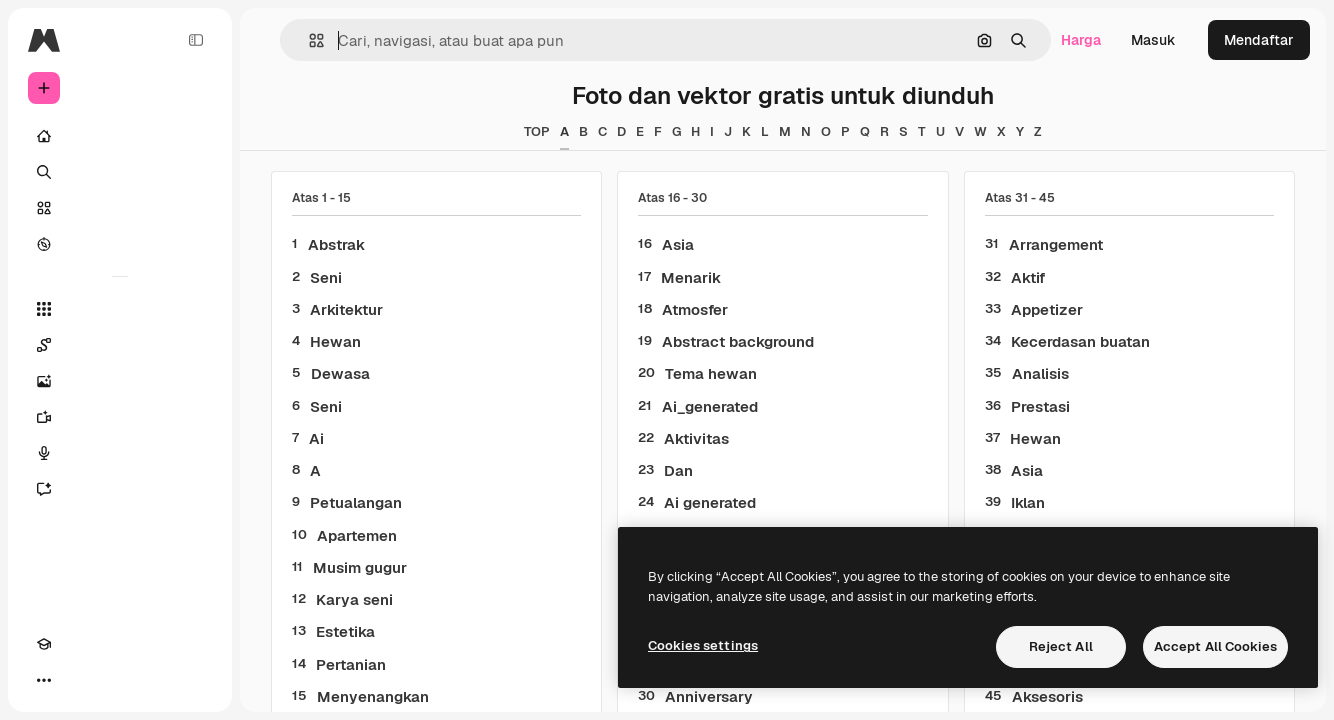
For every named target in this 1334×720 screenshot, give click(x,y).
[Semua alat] (120, 309)
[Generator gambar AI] (120, 381)
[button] (308, 40)
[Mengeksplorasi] (120, 244)
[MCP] (116, 680)
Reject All (1061, 646)
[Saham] (120, 208)
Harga (1081, 40)
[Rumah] (120, 136)
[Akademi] (44, 680)
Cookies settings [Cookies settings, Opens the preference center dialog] (703, 645)
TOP (537, 131)
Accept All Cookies (1215, 646)
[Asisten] (120, 489)
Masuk (1153, 40)
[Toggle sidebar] (196, 40)
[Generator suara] (120, 453)
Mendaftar (1259, 40)
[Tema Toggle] (80, 680)
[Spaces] (120, 345)
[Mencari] (120, 172)
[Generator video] (120, 417)
